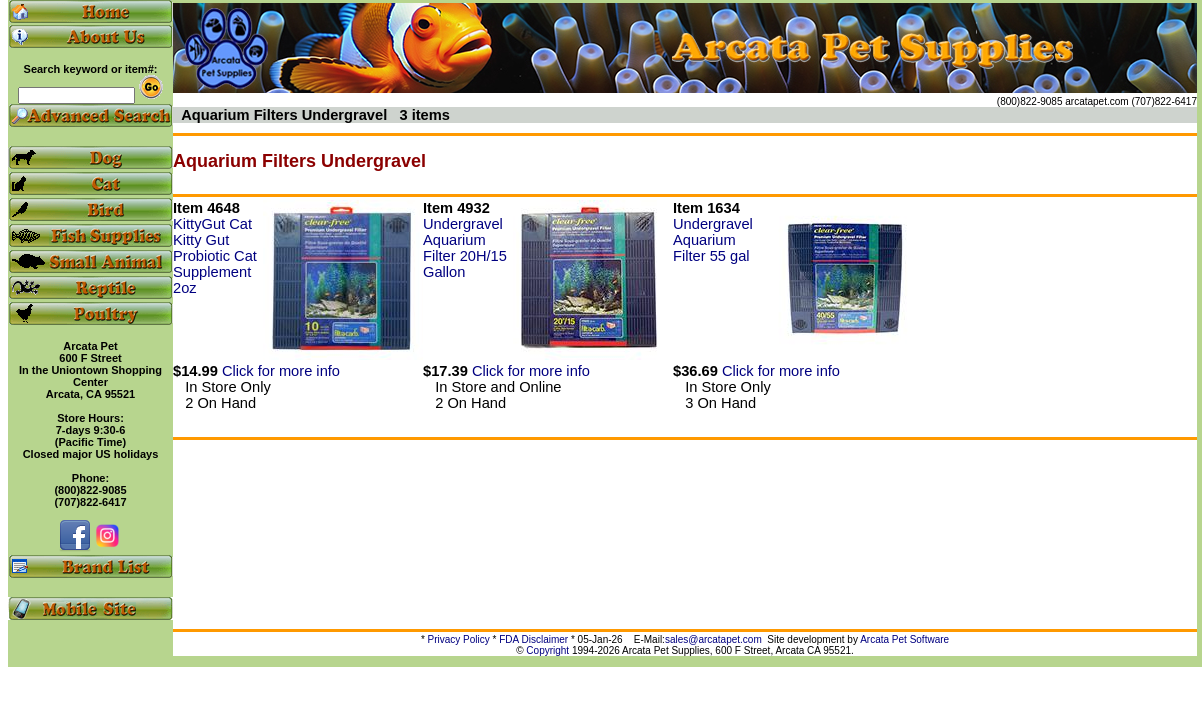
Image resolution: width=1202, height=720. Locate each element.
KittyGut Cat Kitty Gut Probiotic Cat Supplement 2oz (215, 256)
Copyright (547, 650)
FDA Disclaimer (533, 639)
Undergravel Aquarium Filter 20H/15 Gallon (465, 248)
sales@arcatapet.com (713, 639)
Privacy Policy (459, 639)
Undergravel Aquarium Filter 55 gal (713, 240)
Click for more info (281, 371)
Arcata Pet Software (904, 639)
